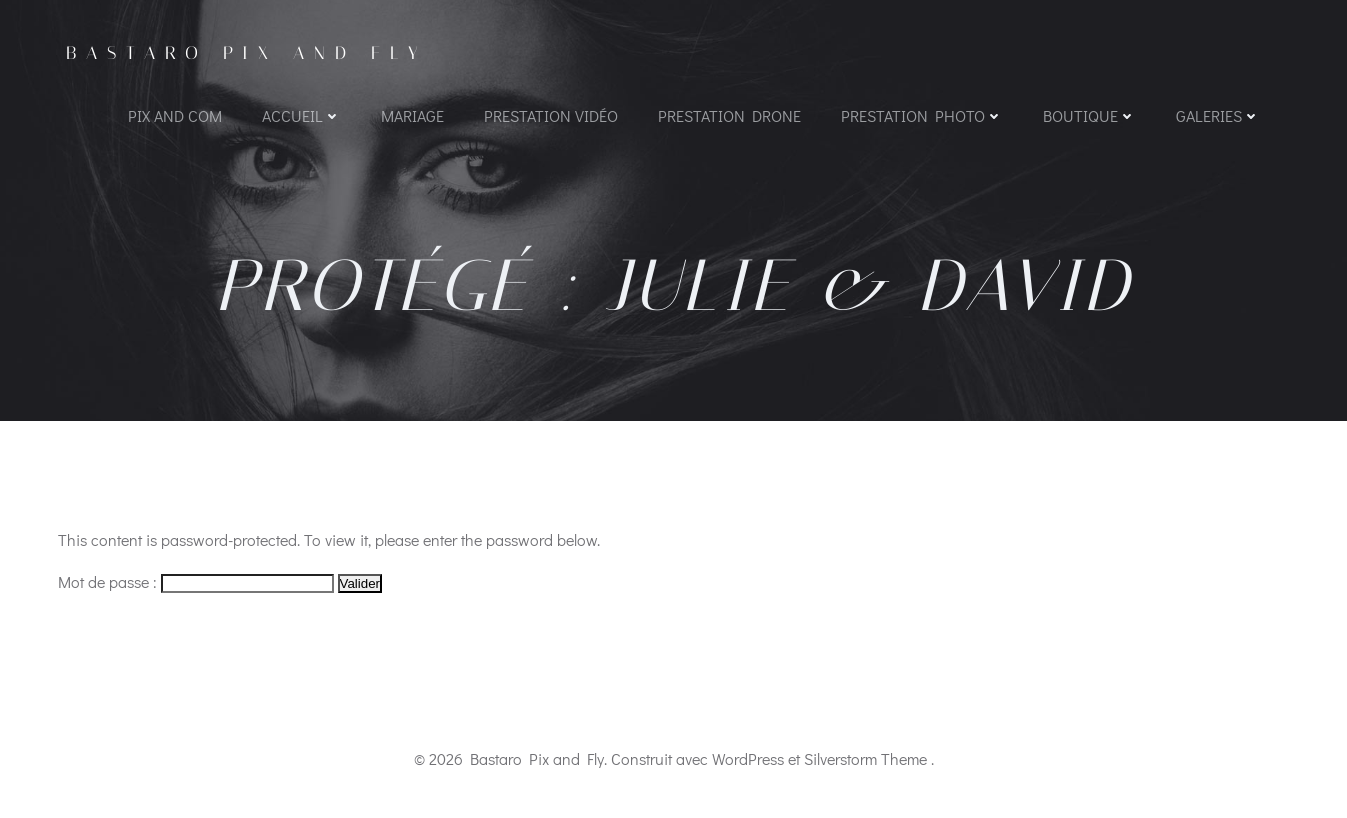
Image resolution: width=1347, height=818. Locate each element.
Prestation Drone (729, 115)
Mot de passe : (196, 581)
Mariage (412, 115)
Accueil (301, 115)
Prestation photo (922, 115)
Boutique (1089, 115)
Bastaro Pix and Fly (247, 53)
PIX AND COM (175, 115)
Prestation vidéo (551, 115)
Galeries (1218, 115)
